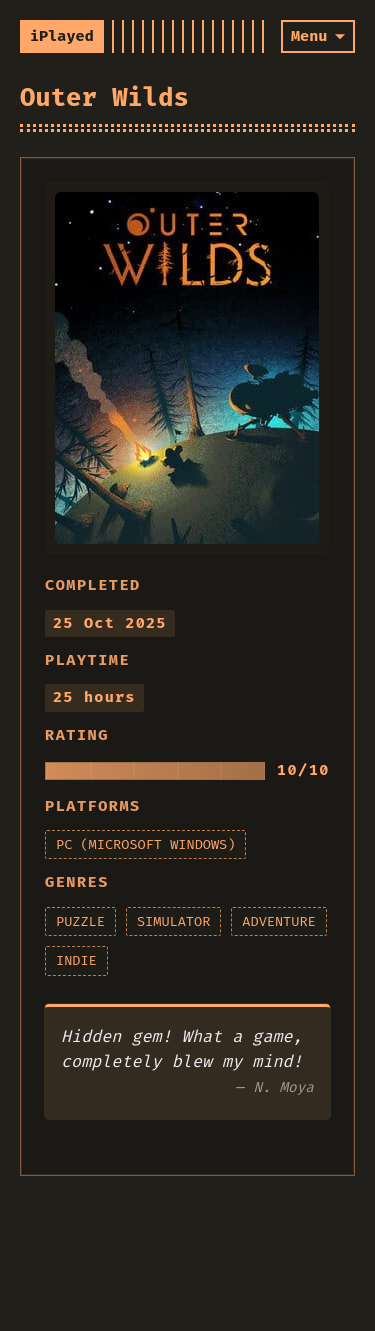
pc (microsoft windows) (145, 844)
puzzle (80, 921)
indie (76, 960)
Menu (309, 36)
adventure (278, 921)
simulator (173, 921)
